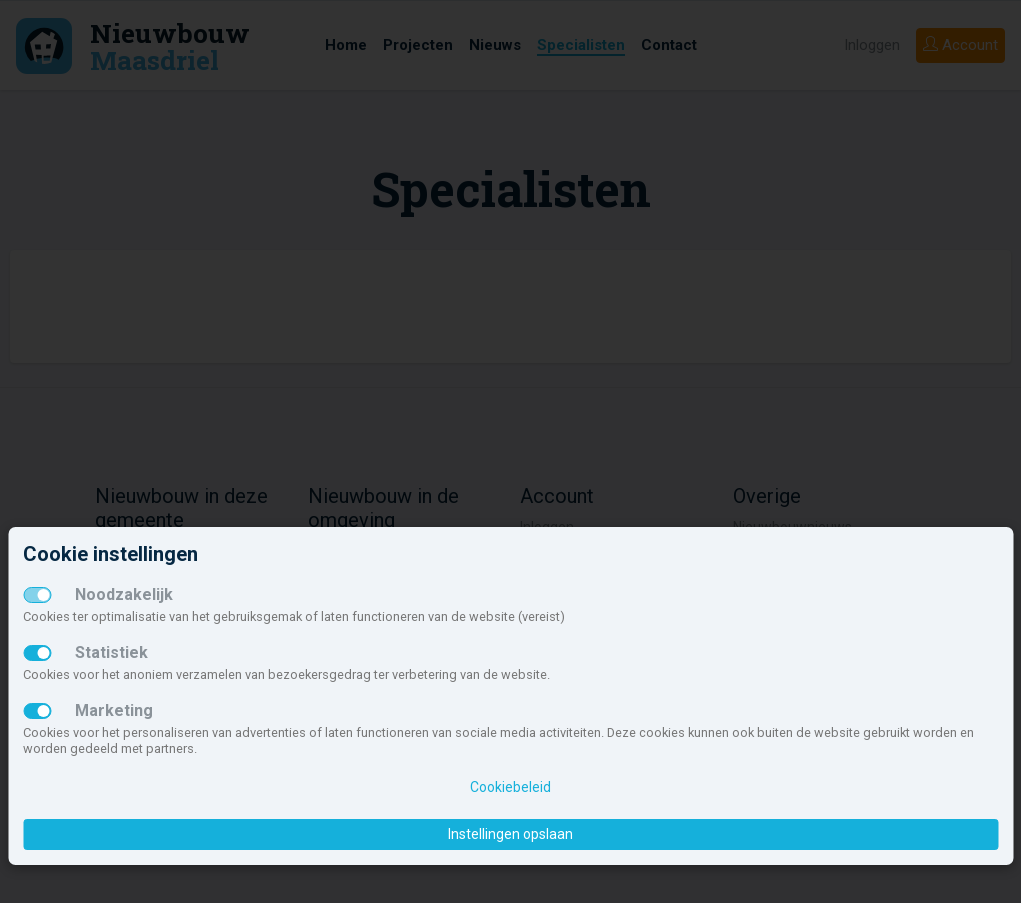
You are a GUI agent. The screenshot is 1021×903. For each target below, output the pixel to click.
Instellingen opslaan (510, 834)
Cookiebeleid (510, 787)
